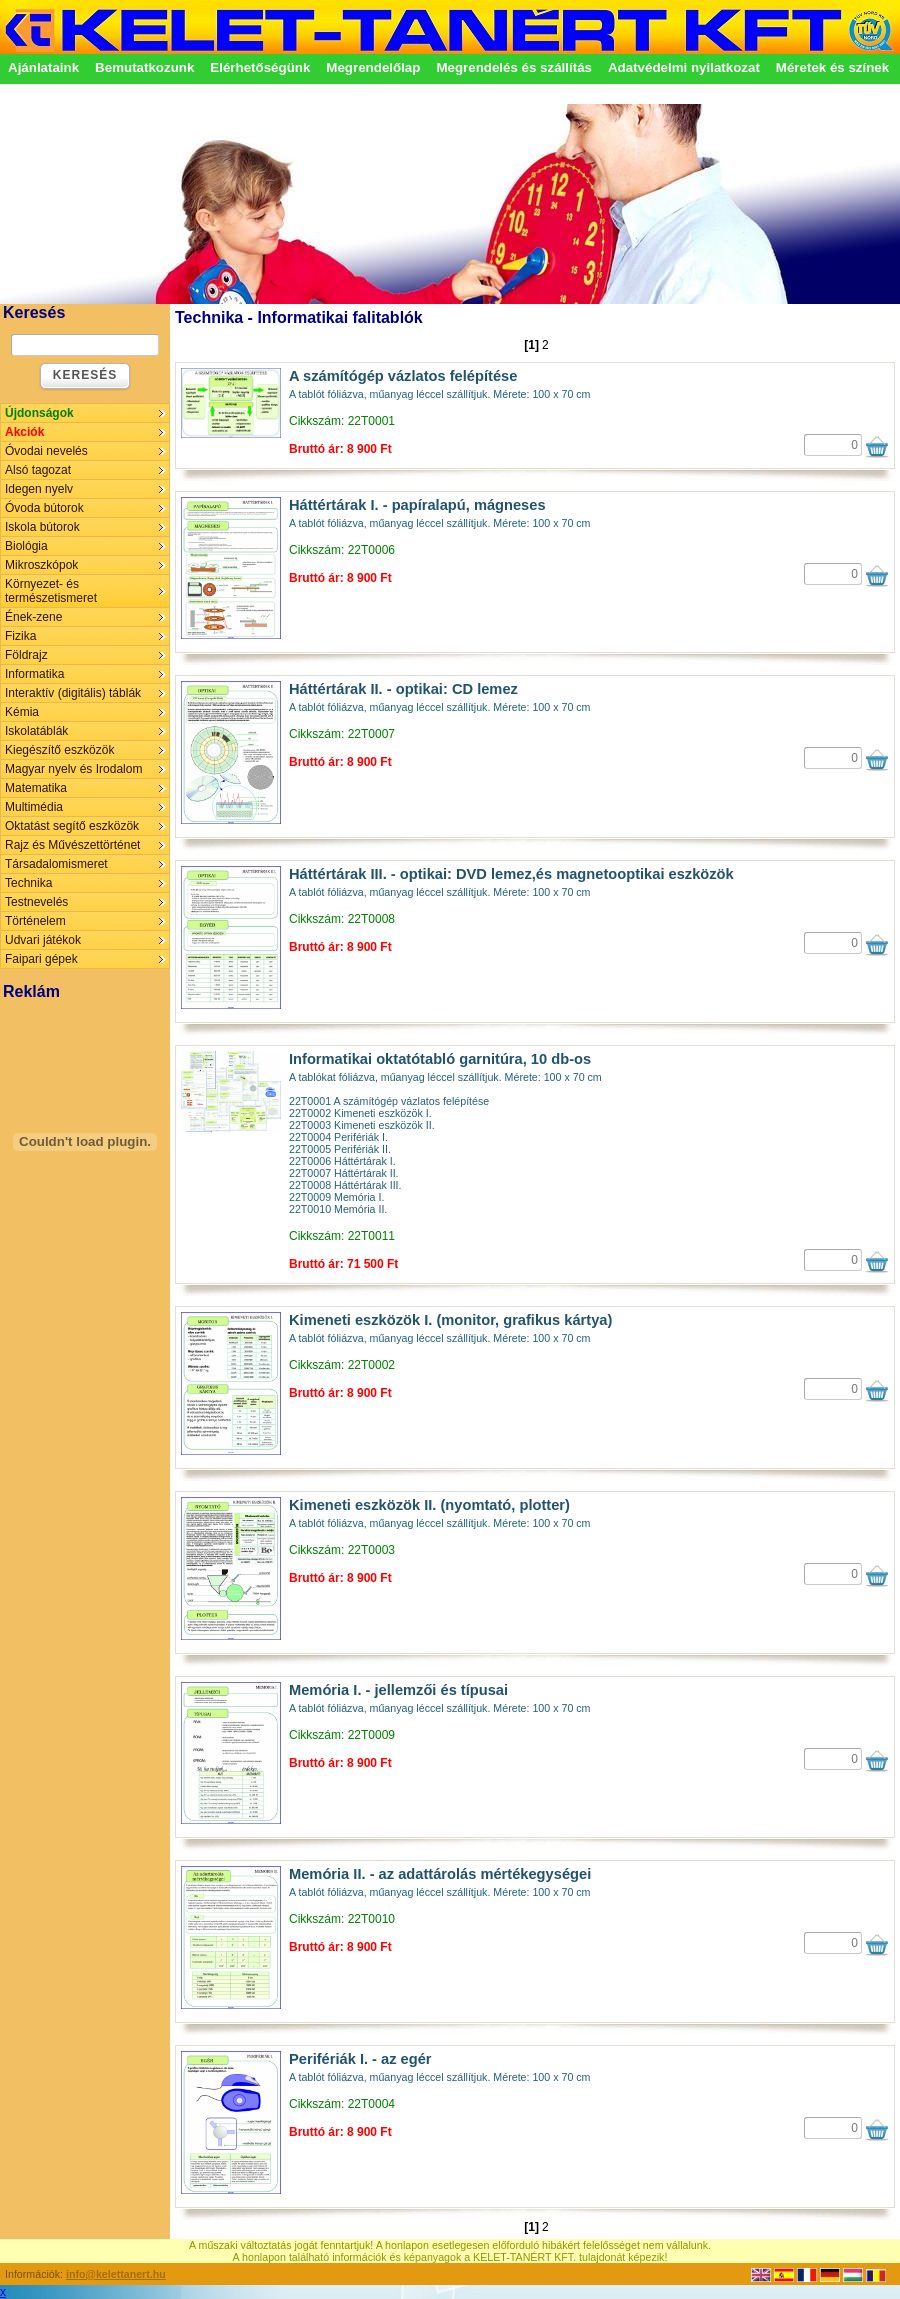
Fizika (20, 636)
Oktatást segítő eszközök (72, 826)
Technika (28, 883)
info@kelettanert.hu (116, 2274)
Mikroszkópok (41, 565)
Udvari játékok (43, 940)
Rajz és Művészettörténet (72, 845)
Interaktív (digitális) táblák (73, 693)
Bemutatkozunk (144, 67)
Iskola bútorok (42, 527)
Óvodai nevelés (46, 451)
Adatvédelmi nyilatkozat (684, 67)
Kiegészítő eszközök (59, 750)
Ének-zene (33, 617)
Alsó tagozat (38, 470)
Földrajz (26, 655)
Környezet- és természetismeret (51, 591)
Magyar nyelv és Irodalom (73, 769)
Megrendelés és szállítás (514, 67)
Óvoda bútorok (44, 508)
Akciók (24, 432)
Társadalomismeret (56, 864)
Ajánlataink (43, 67)
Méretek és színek (832, 67)
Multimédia (34, 807)
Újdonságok (39, 413)
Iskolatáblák (36, 731)
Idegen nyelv (39, 489)
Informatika (34, 674)
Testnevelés (36, 902)
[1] (531, 345)
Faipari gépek (41, 959)
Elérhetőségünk (260, 67)
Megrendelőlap (373, 67)
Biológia (26, 546)
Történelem (35, 921)
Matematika (36, 788)
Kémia (22, 712)
